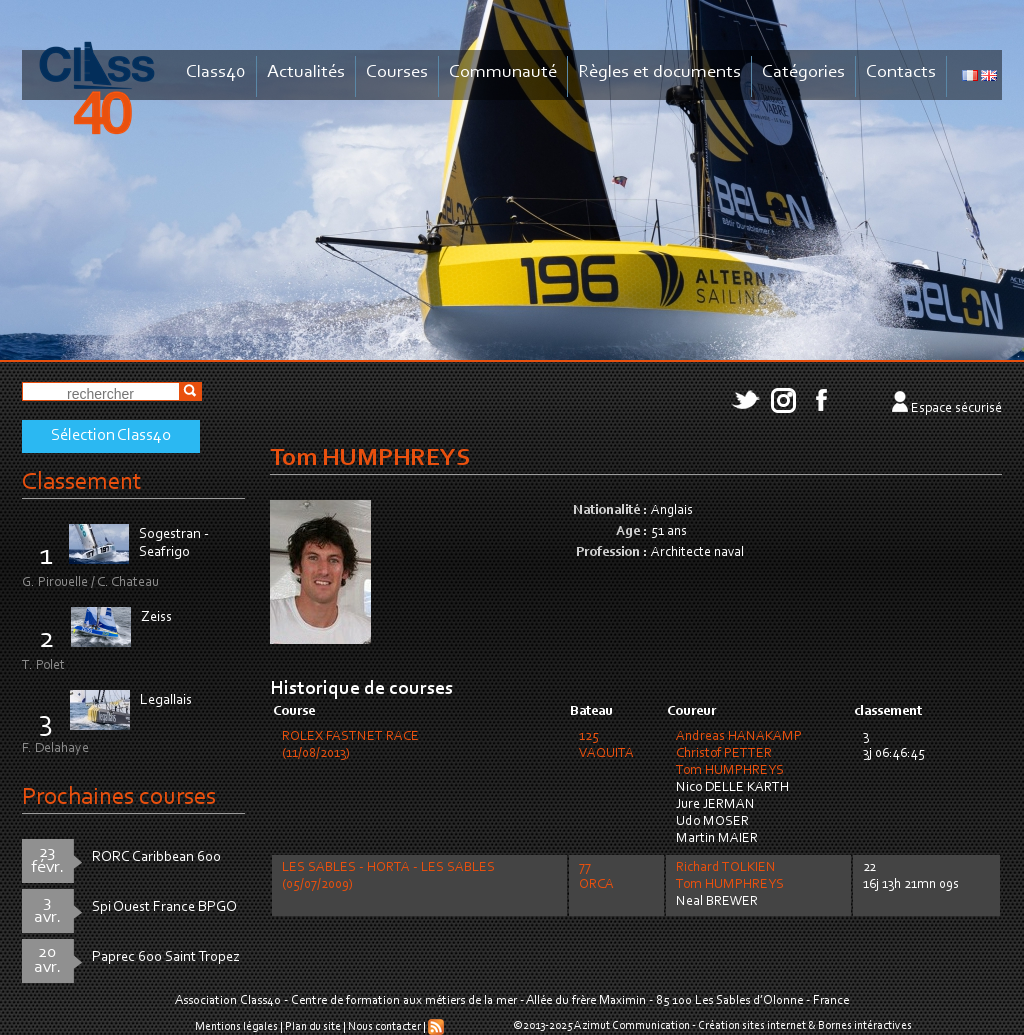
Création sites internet (752, 1026)
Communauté (503, 72)
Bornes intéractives (865, 1026)
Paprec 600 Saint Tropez (166, 957)
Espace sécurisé (956, 409)
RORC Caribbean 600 (156, 857)
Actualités (306, 72)
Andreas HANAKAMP (739, 737)
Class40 (216, 72)
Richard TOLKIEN (726, 868)
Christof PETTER (724, 754)
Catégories (803, 72)
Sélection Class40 (111, 436)
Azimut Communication (632, 1026)
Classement (82, 482)
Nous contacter (384, 1027)
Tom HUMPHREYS (730, 771)
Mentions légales (236, 1027)
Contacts (901, 72)
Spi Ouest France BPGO (164, 907)
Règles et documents (659, 72)
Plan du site (313, 1027)
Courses (397, 72)
